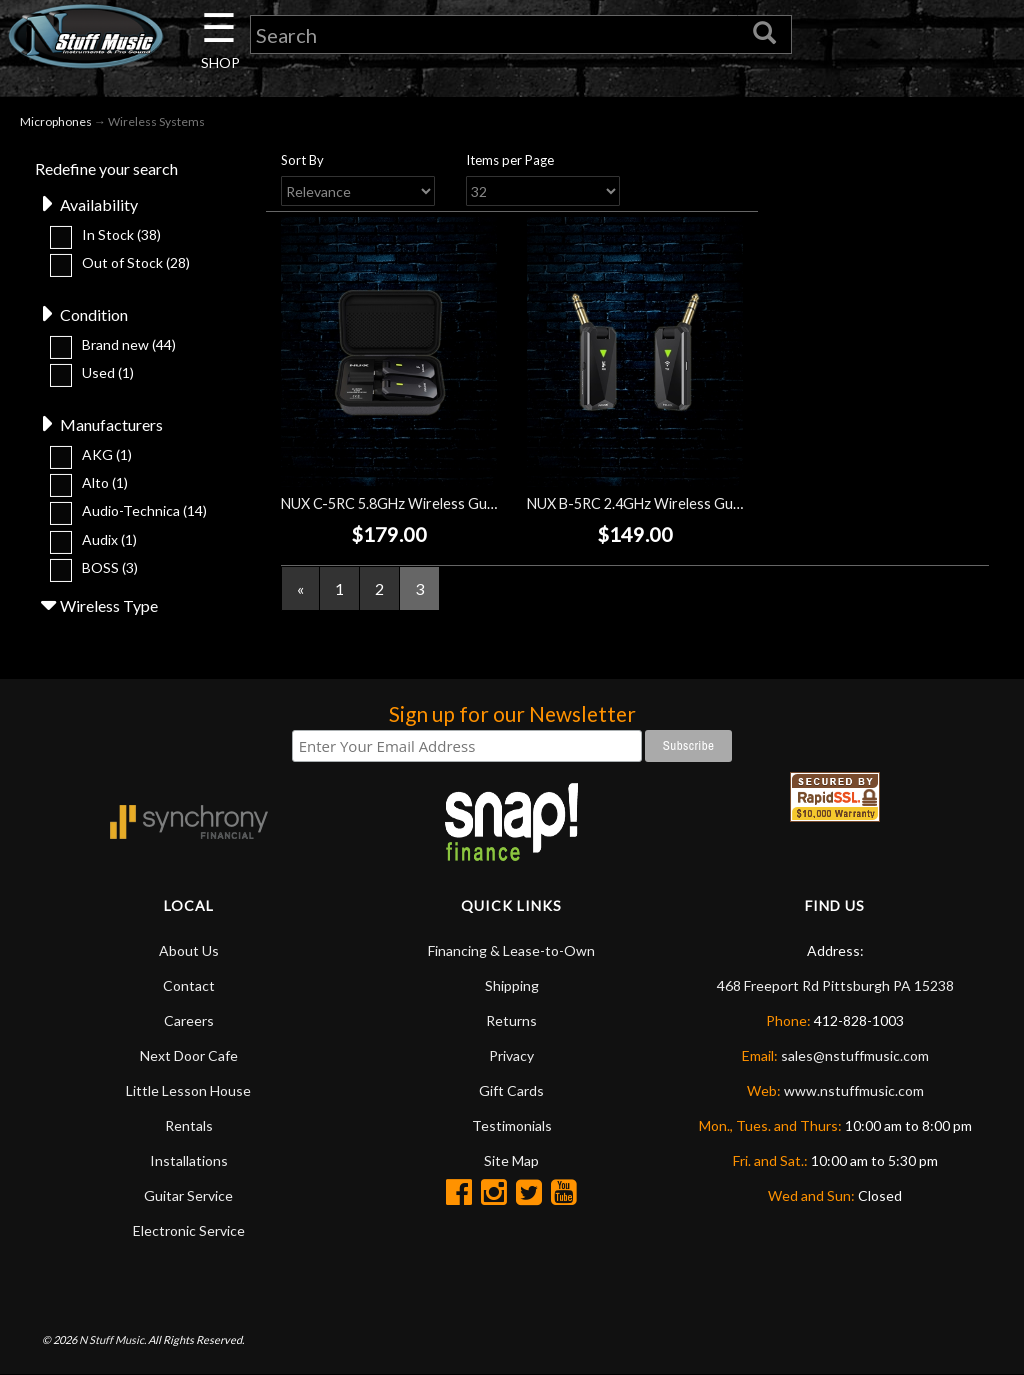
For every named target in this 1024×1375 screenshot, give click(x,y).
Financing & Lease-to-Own (511, 950)
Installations (189, 1160)
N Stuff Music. (112, 1339)
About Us (189, 950)
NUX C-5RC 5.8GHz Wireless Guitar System (420, 503)
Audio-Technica (144, 510)
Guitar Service (188, 1195)
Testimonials (512, 1125)
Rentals (189, 1125)
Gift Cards (511, 1090)
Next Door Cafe (189, 1055)
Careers (189, 1020)
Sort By (302, 160)
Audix (109, 539)
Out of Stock (136, 262)
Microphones (56, 121)
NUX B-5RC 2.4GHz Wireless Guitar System (666, 503)
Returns (511, 1020)
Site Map (511, 1160)
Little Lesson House (188, 1090)
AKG (107, 454)
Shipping (512, 985)
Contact (189, 985)
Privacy (511, 1055)
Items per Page (510, 160)
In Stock (121, 234)
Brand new (129, 344)
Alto (105, 482)
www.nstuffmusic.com (854, 1090)
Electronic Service (189, 1230)
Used (108, 372)
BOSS (110, 567)
